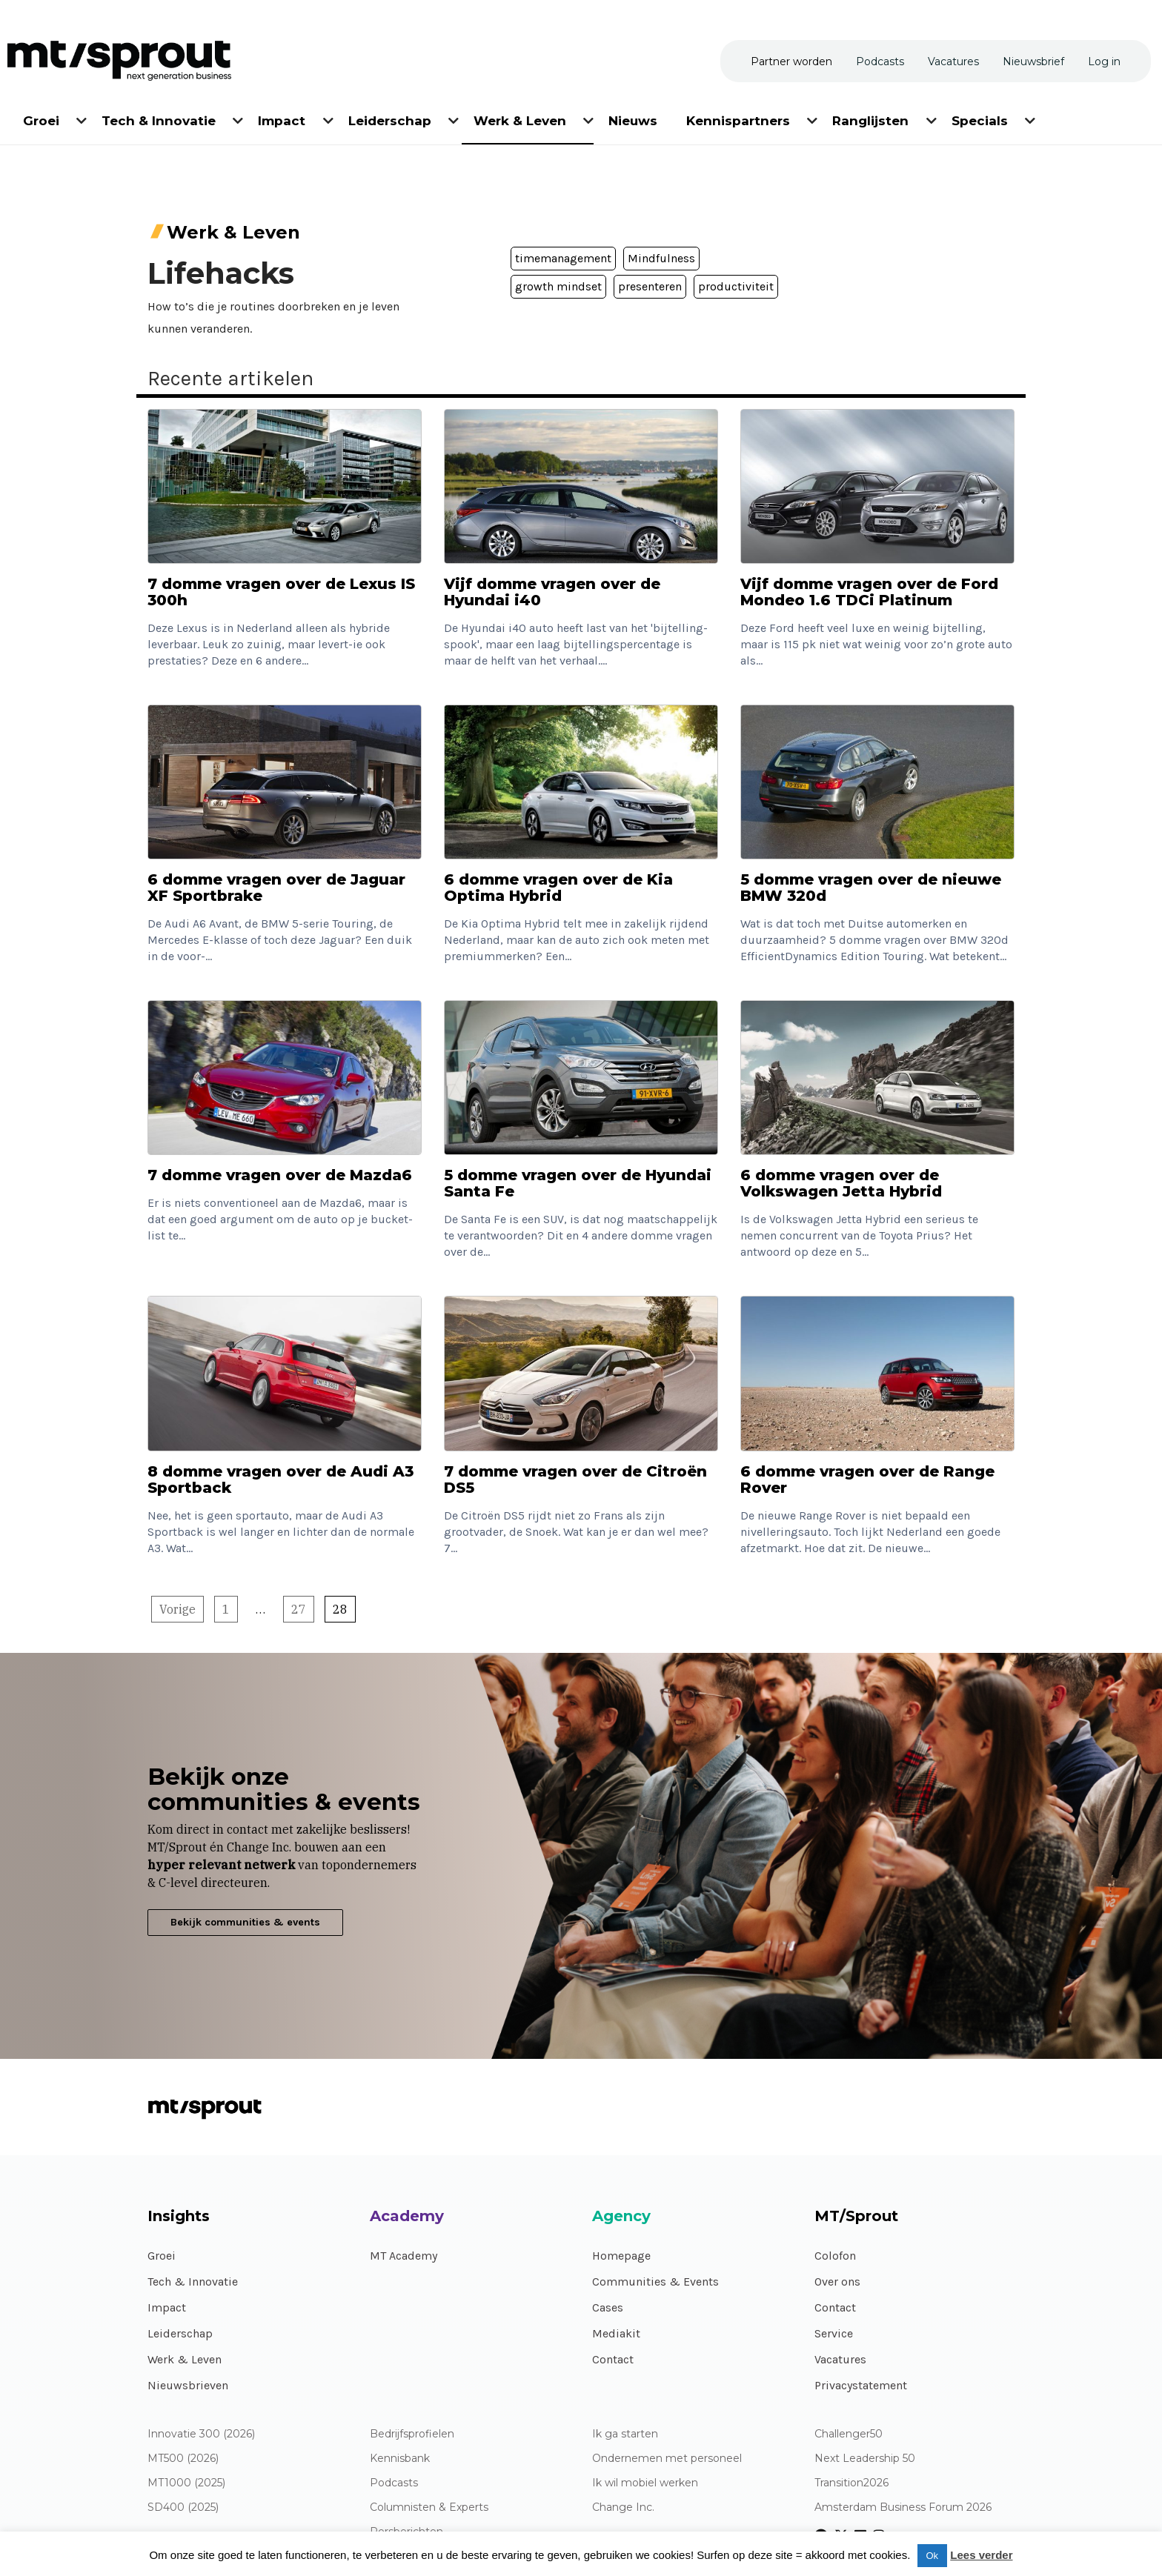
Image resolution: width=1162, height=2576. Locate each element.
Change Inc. (623, 2507)
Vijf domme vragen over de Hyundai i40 (552, 592)
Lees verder (981, 2555)
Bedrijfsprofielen (412, 2434)
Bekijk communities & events (245, 1922)
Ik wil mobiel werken (645, 2483)
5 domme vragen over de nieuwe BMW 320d (870, 888)
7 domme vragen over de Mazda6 (279, 1175)
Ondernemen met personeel (667, 2458)
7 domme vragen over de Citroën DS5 (575, 1479)
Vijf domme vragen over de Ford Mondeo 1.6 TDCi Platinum (869, 592)
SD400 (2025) (183, 2507)
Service (833, 2333)
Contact (613, 2359)
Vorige (177, 1609)
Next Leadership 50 (864, 2458)
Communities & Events (655, 2281)
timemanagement (563, 258)
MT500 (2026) (183, 2458)
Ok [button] (932, 2555)
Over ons (837, 2281)
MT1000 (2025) (186, 2483)
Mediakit (616, 2333)
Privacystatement (860, 2385)
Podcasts (394, 2483)
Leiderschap (180, 2333)
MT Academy (403, 2256)
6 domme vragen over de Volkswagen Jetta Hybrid (841, 1183)
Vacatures (840, 2359)
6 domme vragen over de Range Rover (867, 1479)
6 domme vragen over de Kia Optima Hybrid (558, 888)
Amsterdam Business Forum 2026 (903, 2507)
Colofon (835, 2256)
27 (298, 1609)
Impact (166, 2307)
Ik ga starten (625, 2434)
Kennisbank (400, 2458)
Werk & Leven (184, 2359)
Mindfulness (661, 258)
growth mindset (558, 286)
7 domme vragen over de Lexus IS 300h (281, 592)
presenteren (650, 286)
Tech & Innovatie (192, 2281)
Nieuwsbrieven (187, 2385)
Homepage (621, 2256)
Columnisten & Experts (429, 2507)
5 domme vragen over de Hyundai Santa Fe (577, 1183)
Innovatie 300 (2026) (201, 2434)
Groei (161, 2256)
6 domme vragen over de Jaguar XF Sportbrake (276, 888)
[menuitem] (42, 118)
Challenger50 (848, 2434)
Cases (607, 2307)
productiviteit (736, 286)
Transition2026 (851, 2483)
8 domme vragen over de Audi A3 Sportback (280, 1479)
